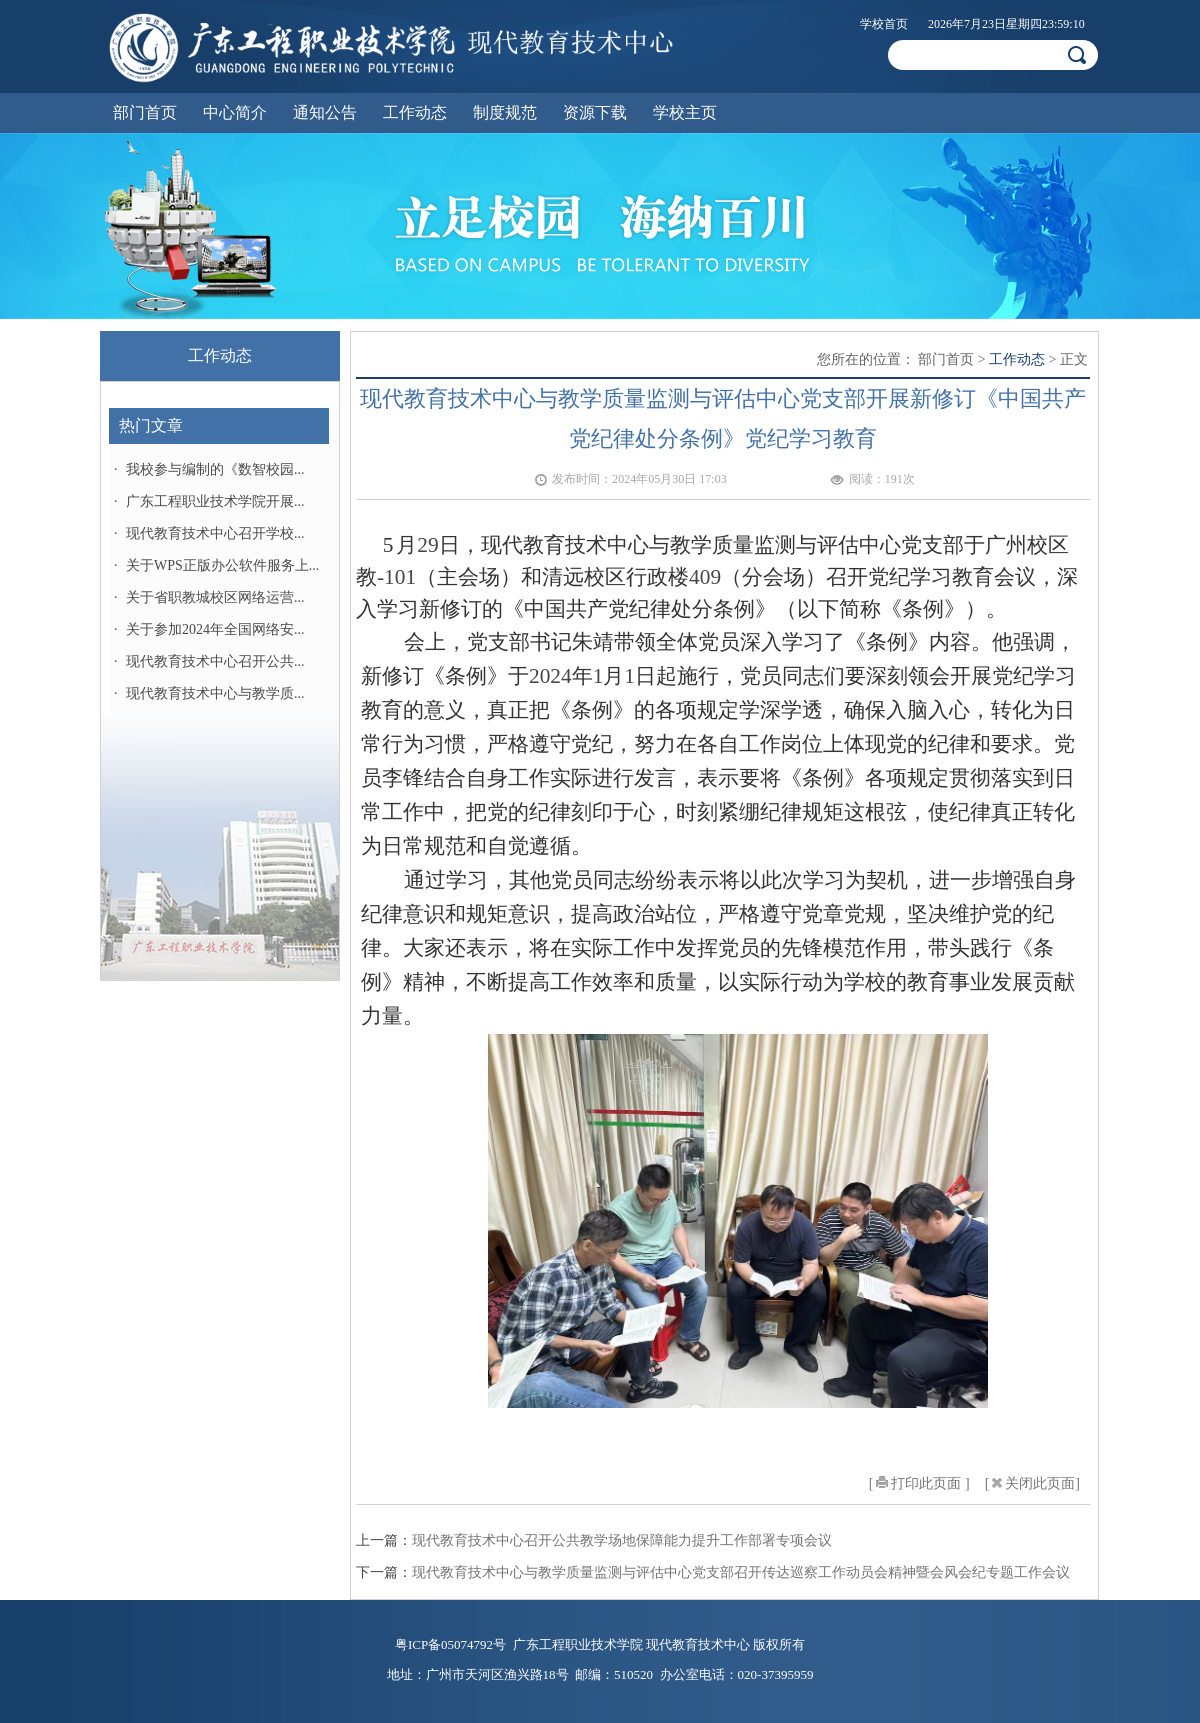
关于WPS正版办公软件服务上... (222, 565)
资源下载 (595, 112)
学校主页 (685, 112)
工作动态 (415, 112)
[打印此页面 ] (919, 1483)
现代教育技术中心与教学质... (215, 693)
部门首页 (145, 112)
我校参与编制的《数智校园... (215, 469)
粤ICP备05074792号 (450, 1644)
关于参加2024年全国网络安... (215, 629)
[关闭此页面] (1032, 1483)
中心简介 (235, 112)
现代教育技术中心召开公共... (215, 661)
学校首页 (884, 24)
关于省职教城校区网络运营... (215, 597)
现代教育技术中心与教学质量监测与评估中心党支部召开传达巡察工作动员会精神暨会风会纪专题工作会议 (741, 1572)
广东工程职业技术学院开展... (215, 501)
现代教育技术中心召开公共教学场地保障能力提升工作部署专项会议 (622, 1540)
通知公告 (325, 112)
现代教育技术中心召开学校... (215, 533)
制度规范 (505, 112)
